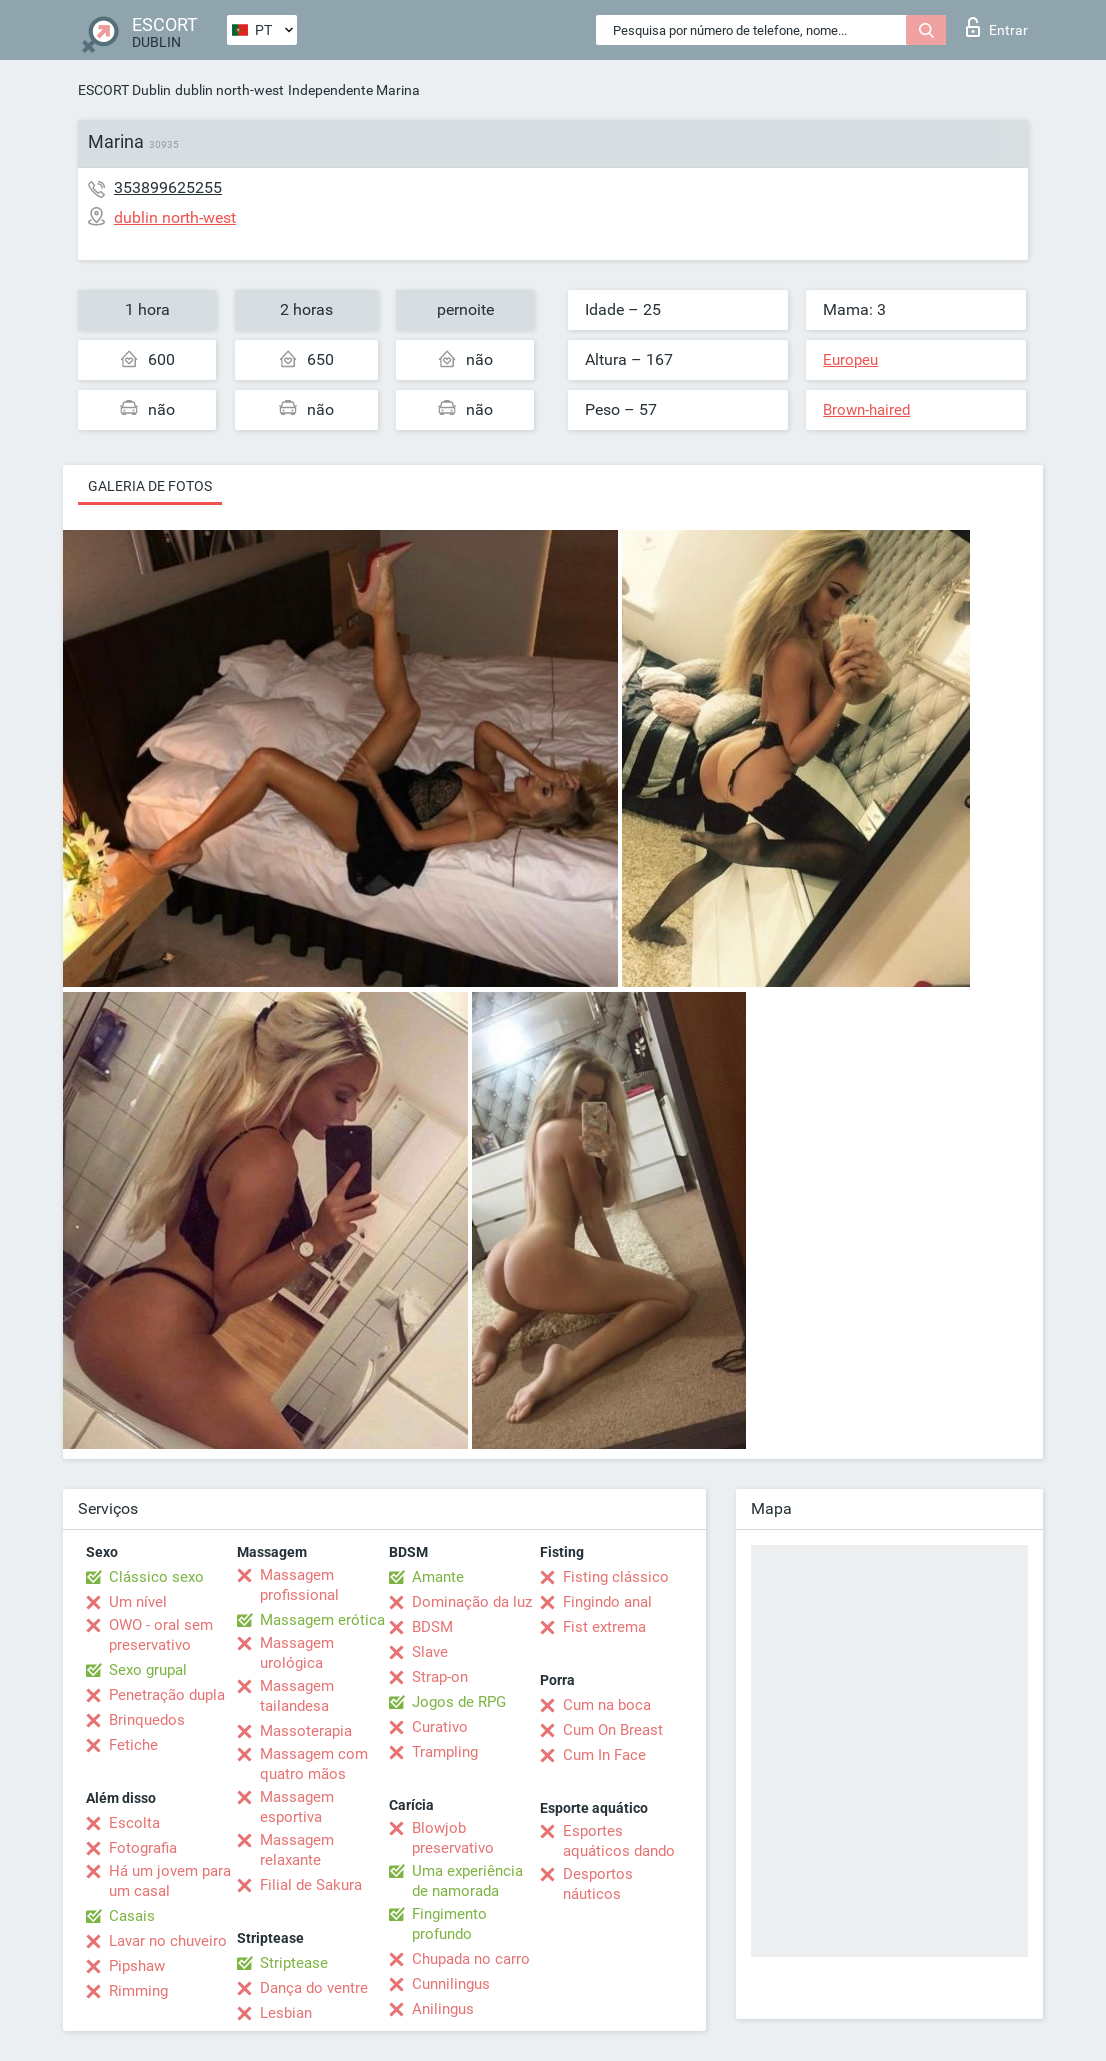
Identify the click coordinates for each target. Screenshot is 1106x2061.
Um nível (138, 1602)
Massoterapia (306, 1731)
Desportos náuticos (598, 1884)
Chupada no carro (471, 1959)
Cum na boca (607, 1705)
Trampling (445, 1752)
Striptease (294, 1963)
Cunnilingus (451, 1984)
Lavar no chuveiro (168, 1941)
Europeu (850, 360)
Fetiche (133, 1745)
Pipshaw (137, 1966)
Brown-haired (866, 410)
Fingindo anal (607, 1602)
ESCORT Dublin (124, 90)
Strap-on (440, 1677)
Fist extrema (604, 1627)
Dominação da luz (472, 1602)
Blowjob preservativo (453, 1838)
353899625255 (168, 187)
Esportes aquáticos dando (619, 1841)
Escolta (134, 1823)
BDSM (432, 1627)
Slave (430, 1652)
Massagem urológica (297, 1653)
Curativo (440, 1727)
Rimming (138, 1991)
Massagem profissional (299, 1585)
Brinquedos (147, 1720)
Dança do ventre (314, 1988)
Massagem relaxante (297, 1850)
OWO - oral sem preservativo (161, 1635)
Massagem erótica (322, 1620)
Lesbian (286, 2013)
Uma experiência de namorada (467, 1881)
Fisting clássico (616, 1577)
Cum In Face (604, 1755)
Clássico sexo (156, 1577)
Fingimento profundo (449, 1924)
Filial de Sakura (311, 1885)
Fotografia (143, 1848)
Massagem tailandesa (297, 1696)
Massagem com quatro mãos (314, 1764)
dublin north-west (229, 90)
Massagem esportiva (297, 1807)
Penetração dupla (167, 1695)
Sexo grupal (148, 1670)
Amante (438, 1577)
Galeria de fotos (150, 486)
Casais (132, 1916)
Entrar (997, 27)
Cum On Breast (613, 1730)
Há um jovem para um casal (170, 1881)
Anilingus (443, 2009)
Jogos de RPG (459, 1702)
